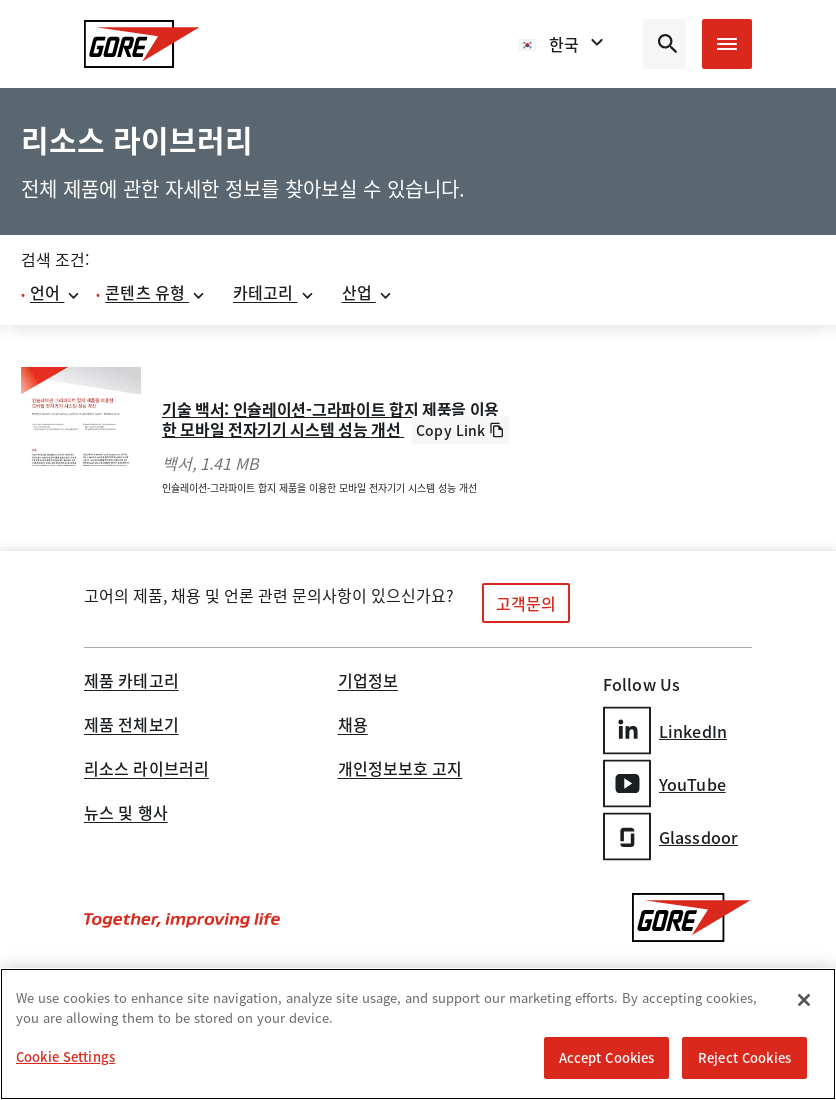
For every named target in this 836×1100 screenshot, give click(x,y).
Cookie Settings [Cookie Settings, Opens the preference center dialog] (65, 1056)
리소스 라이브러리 (146, 770)
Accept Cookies (607, 1057)
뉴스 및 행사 (126, 814)
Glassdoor (670, 836)
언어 (55, 292)
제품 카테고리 (131, 682)
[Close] (804, 1000)
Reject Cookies (744, 1057)
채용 (353, 726)
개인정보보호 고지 (400, 770)
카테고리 (274, 292)
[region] (418, 1034)
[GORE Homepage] (142, 44)
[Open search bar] (664, 44)
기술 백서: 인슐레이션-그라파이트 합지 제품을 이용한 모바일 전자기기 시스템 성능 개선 (330, 419)
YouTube (664, 783)
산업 (367, 292)
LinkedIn (665, 730)
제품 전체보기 (131, 726)
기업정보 (368, 682)
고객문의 (526, 603)
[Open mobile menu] (727, 44)
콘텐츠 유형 (155, 292)
